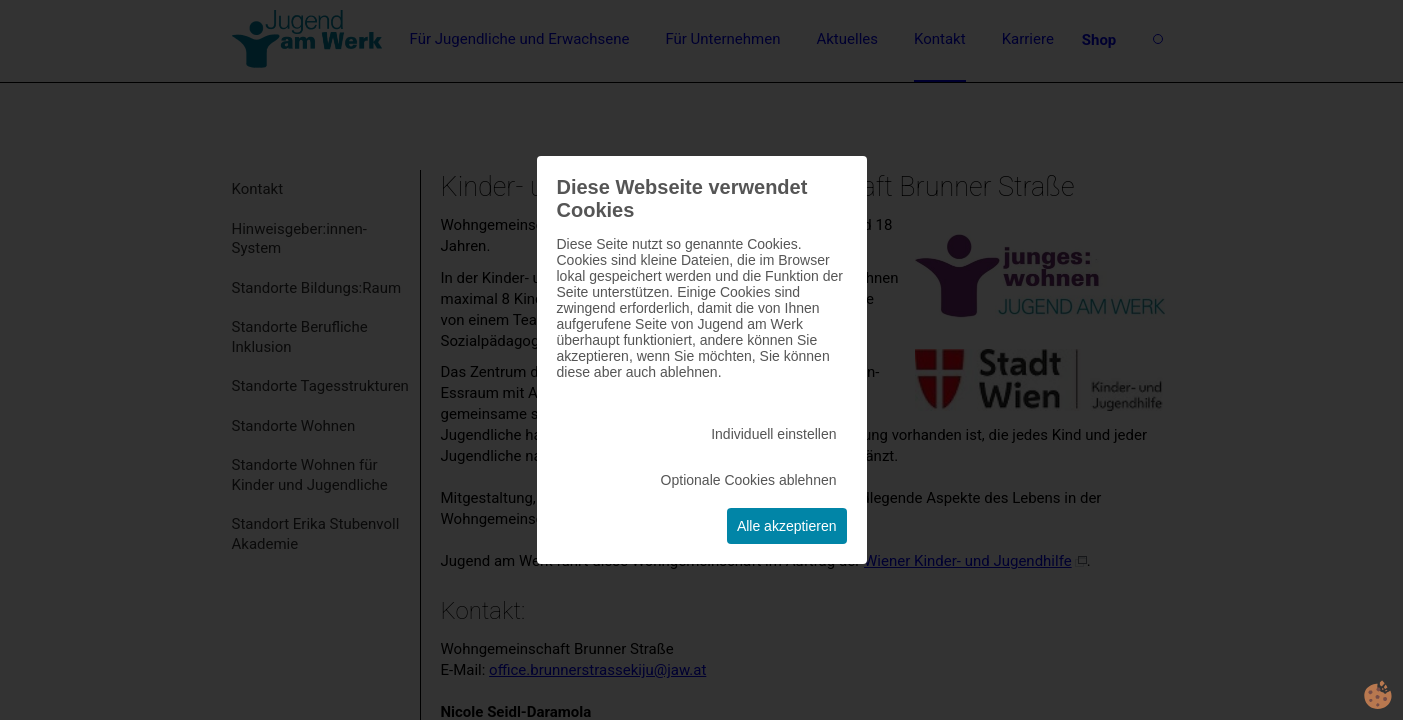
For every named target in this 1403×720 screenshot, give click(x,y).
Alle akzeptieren (787, 526)
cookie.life (1378, 695)
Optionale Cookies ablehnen (749, 480)
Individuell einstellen (773, 434)
